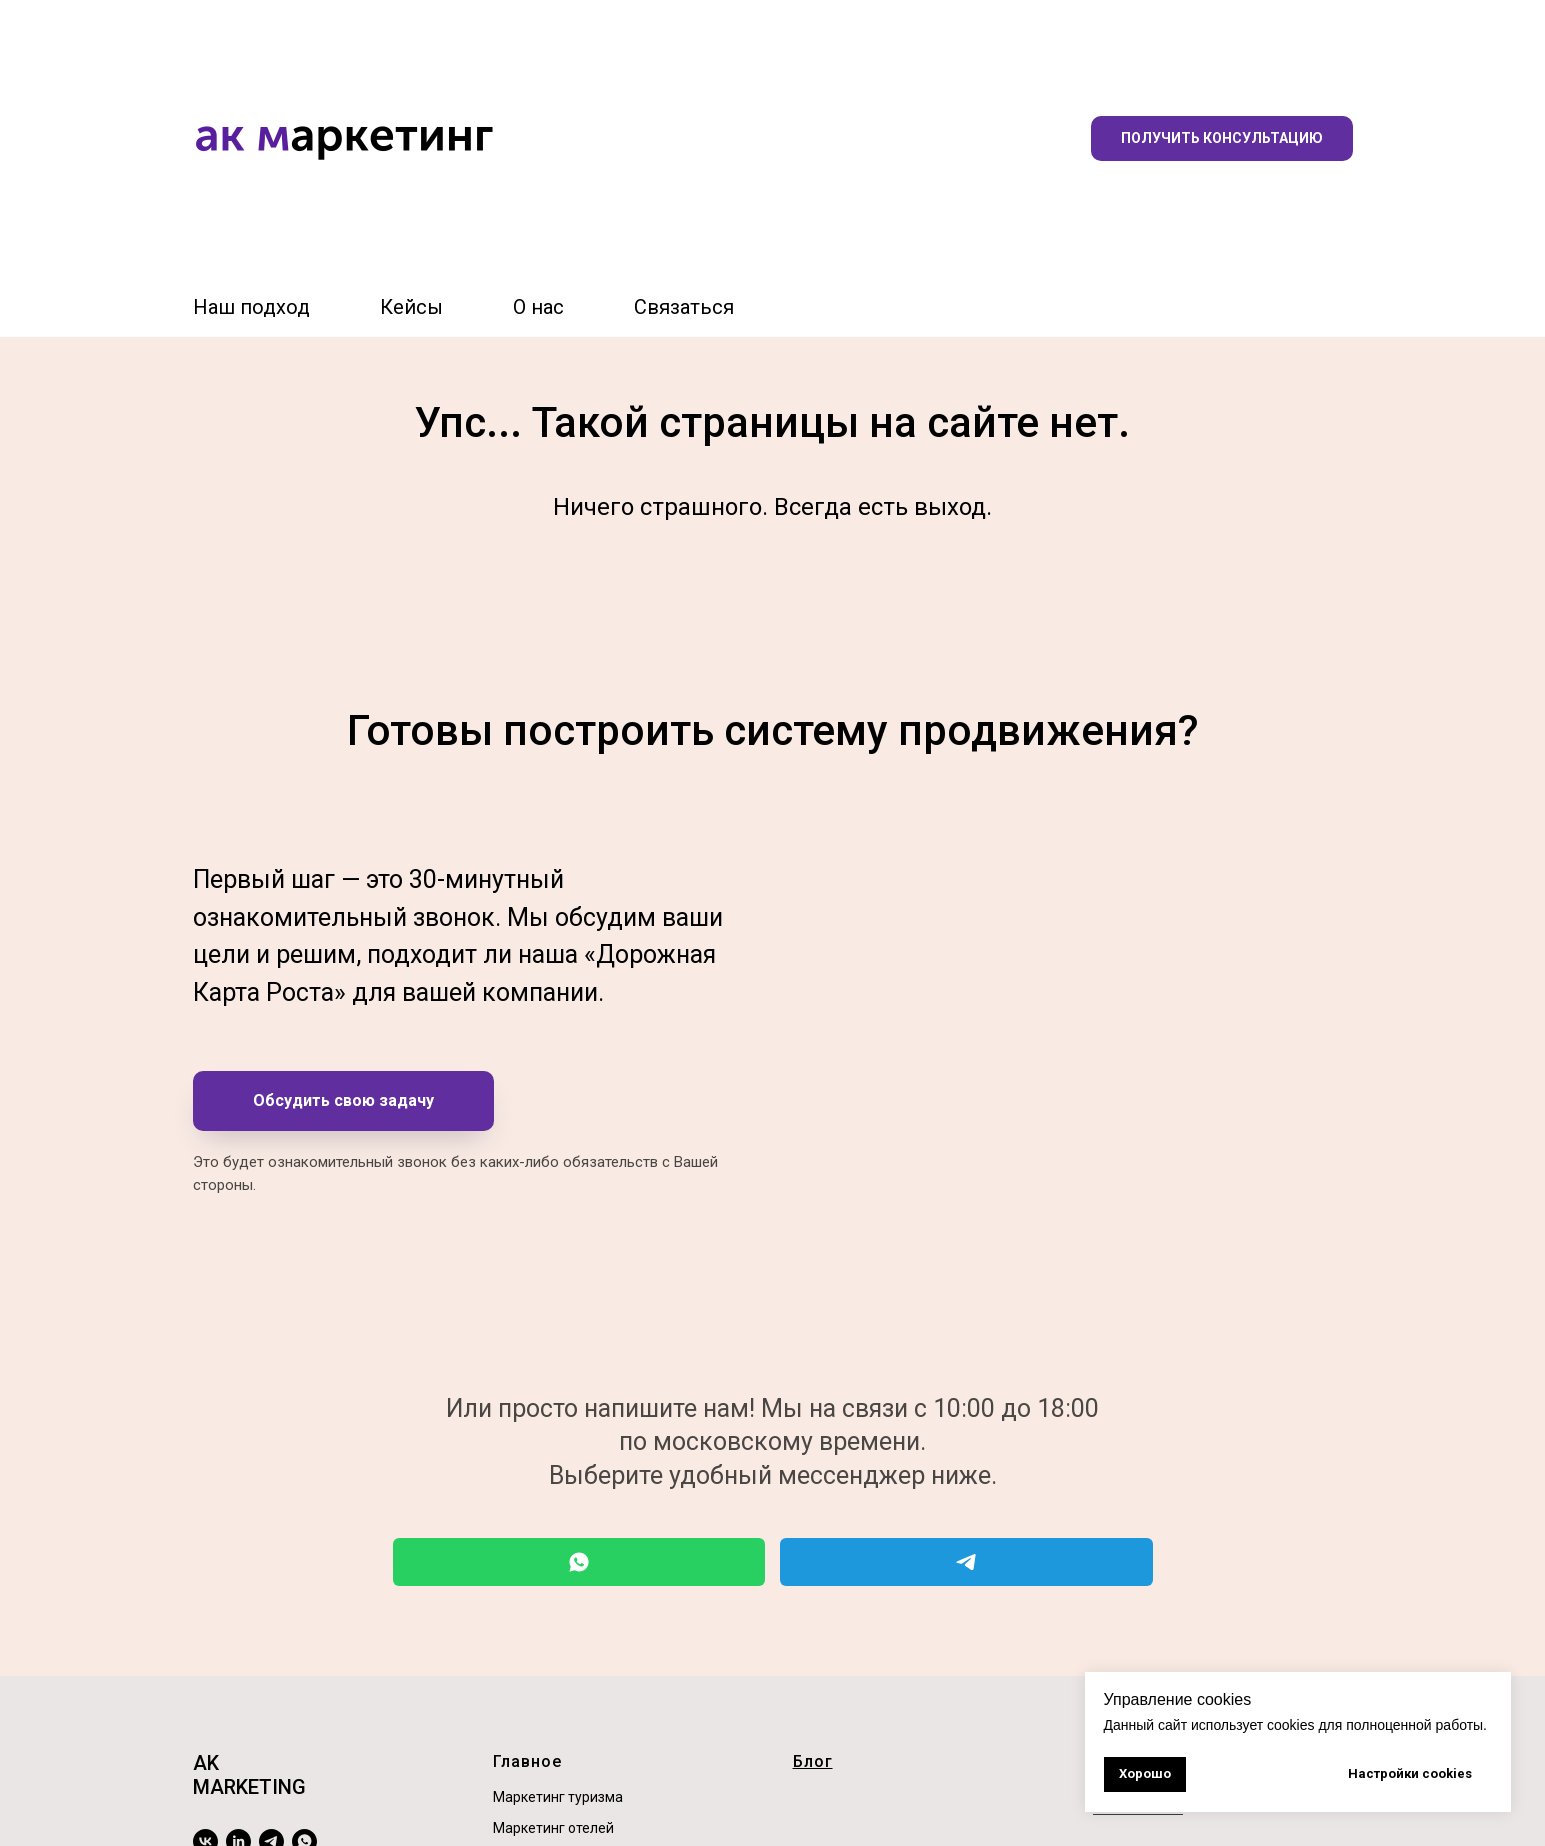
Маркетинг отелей (553, 1828)
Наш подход (251, 307)
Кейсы (411, 307)
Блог (813, 1761)
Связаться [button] (684, 307)
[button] (1222, 138)
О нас (538, 307)
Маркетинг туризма (558, 1797)
